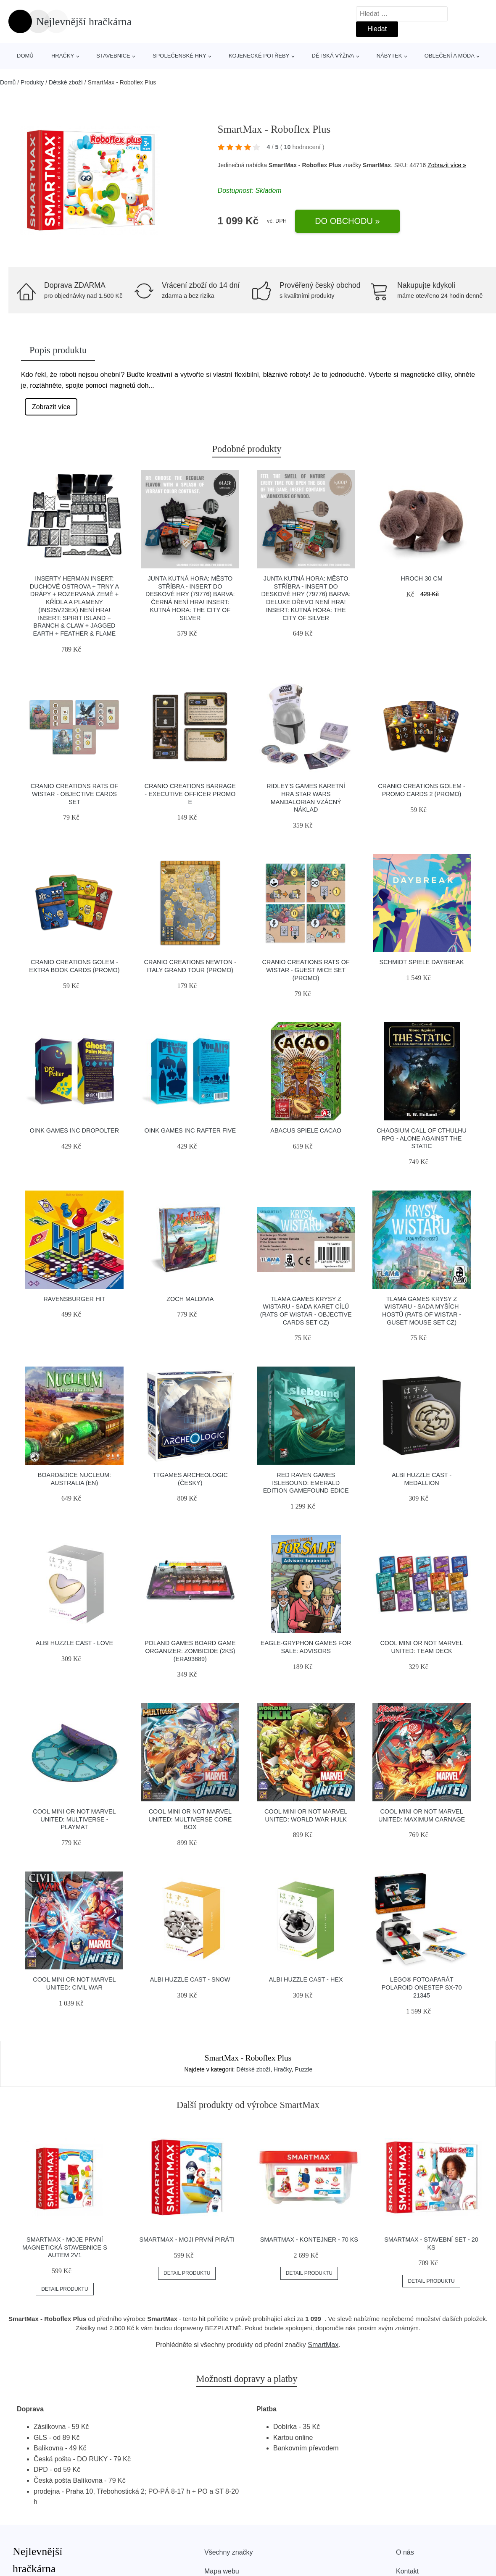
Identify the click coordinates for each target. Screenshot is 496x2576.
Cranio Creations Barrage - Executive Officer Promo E (190, 794)
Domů (25, 56)
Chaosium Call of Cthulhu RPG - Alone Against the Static (422, 1138)
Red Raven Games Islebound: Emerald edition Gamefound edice (306, 1483)
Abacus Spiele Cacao (305, 1130)
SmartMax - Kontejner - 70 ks (309, 2239)
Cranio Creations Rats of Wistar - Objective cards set (74, 794)
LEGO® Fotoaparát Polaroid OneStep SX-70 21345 (422, 1987)
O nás (405, 2552)
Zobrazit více (51, 406)
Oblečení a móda (450, 56)
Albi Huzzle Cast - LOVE (74, 1643)
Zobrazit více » (446, 165)
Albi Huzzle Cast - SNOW (190, 1979)
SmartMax (323, 2344)
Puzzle (303, 2069)
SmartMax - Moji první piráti (187, 2239)
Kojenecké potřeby (259, 56)
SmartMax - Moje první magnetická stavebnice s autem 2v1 (64, 2247)
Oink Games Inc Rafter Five (190, 1130)
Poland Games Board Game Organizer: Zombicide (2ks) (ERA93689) (190, 1651)
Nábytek (389, 56)
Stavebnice (113, 56)
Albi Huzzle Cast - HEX (306, 1979)
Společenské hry (179, 56)
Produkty (32, 82)
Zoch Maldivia (190, 1299)
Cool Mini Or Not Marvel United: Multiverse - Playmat (74, 1819)
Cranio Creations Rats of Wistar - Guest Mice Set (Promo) (306, 970)
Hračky (62, 56)
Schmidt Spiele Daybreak (422, 962)
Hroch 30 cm (421, 578)
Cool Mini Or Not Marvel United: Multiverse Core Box (190, 1819)
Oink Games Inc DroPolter (74, 1130)
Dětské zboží (66, 82)
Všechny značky (228, 2552)
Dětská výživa (333, 56)
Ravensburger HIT (74, 1299)
